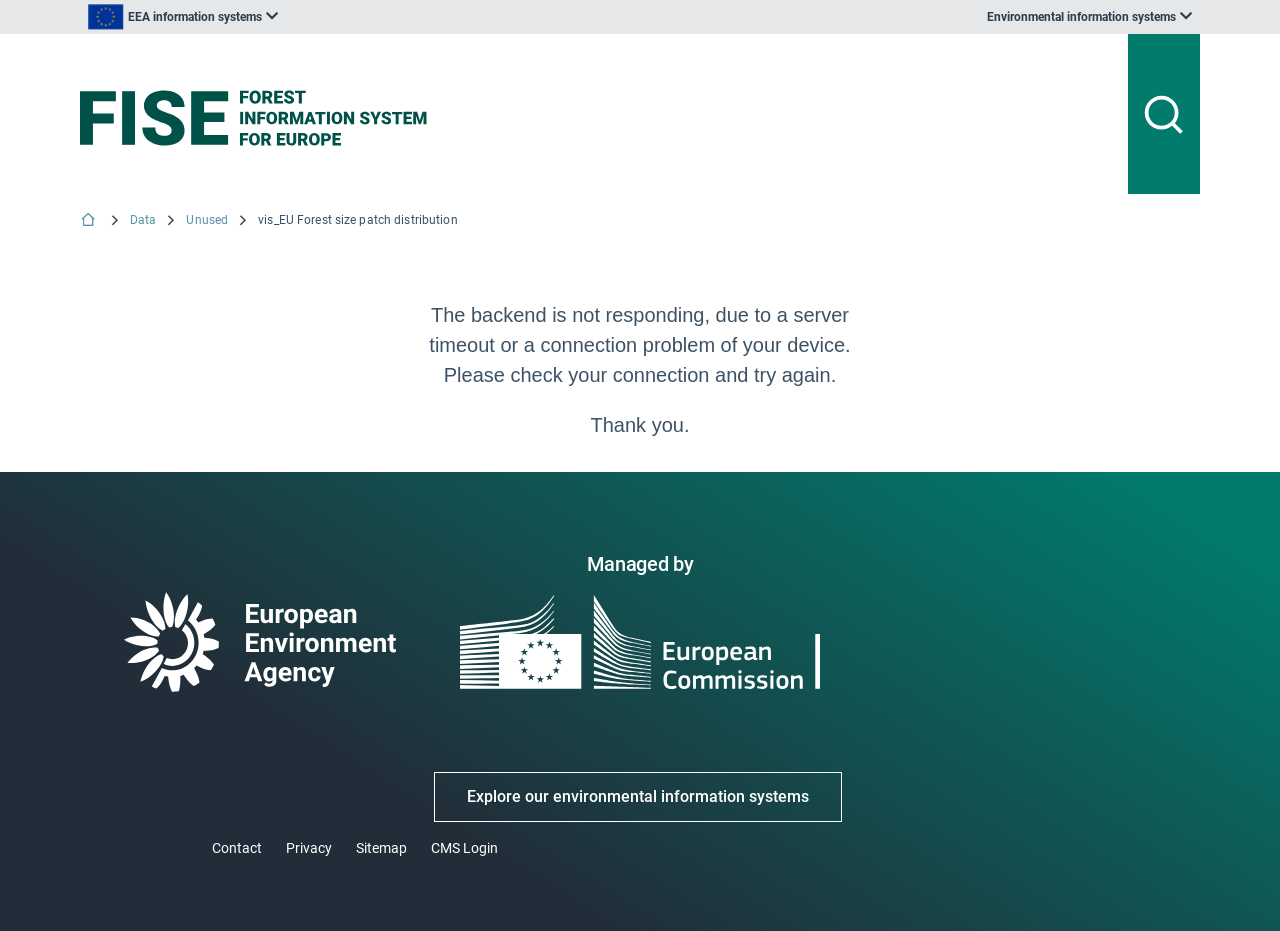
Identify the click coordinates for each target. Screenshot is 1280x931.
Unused (207, 220)
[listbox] (183, 17)
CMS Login (464, 848)
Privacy (309, 848)
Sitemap (381, 848)
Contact (237, 848)
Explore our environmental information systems (638, 796)
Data (143, 220)
